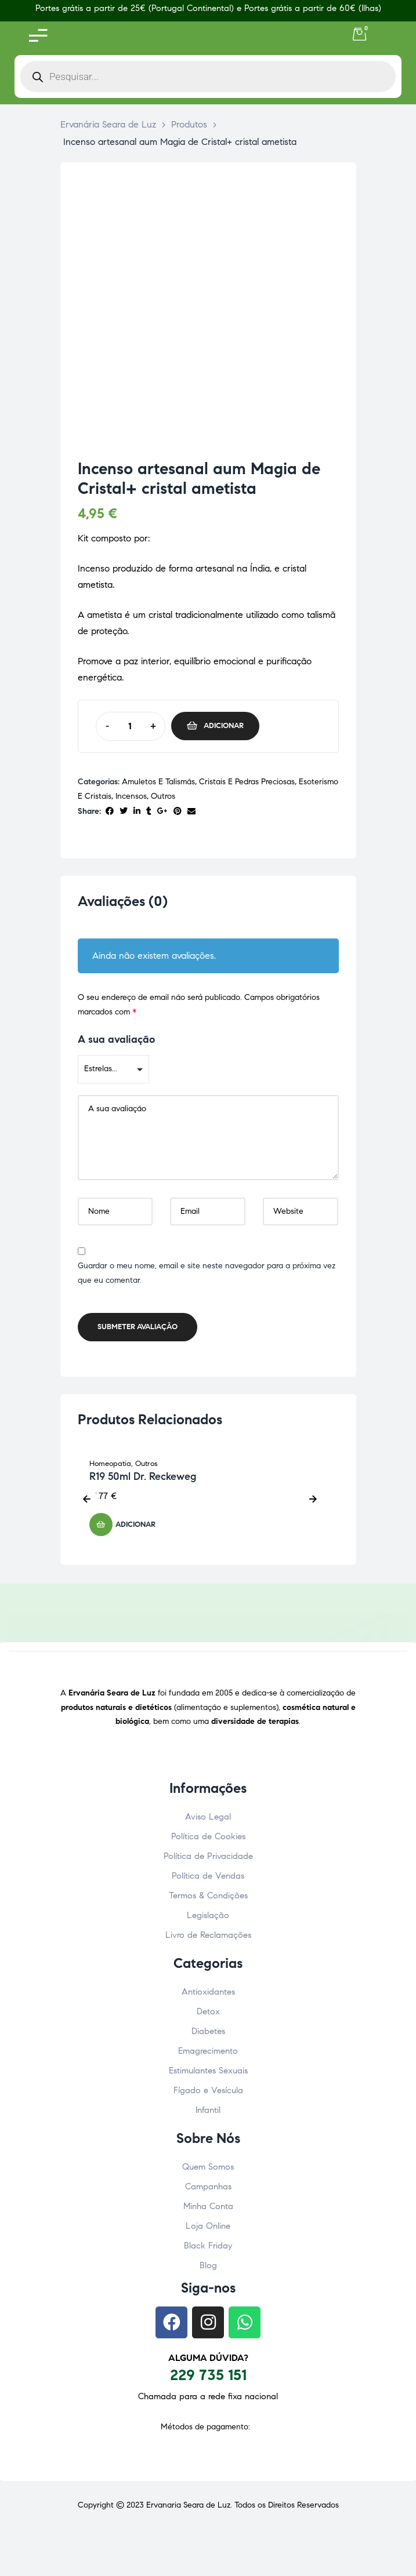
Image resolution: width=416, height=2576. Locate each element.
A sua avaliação (116, 1039)
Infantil (208, 2110)
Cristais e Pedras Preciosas (247, 782)
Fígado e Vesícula (208, 2090)
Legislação (208, 1915)
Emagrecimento (208, 2051)
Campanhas (208, 2186)
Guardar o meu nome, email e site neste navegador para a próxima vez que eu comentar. (206, 1273)
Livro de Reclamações (208, 1935)
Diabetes (208, 2031)
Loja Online (208, 2226)
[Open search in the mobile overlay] (208, 76)
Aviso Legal (208, 1816)
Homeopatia (110, 1463)
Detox (208, 2011)
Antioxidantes (208, 1991)
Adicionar (224, 725)
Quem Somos (208, 2167)
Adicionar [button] (135, 1524)
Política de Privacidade (208, 1856)
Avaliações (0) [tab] (123, 901)
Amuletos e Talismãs (158, 782)
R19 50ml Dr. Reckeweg (142, 1476)
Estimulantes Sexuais (208, 2070)
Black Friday (208, 2245)
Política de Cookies (208, 1836)
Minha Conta (208, 2206)
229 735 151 (208, 2375)
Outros (163, 796)
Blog (208, 2265)
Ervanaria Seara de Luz (188, 2505)
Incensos (131, 796)
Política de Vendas (208, 1876)
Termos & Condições (208, 1895)
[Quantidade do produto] (130, 726)
